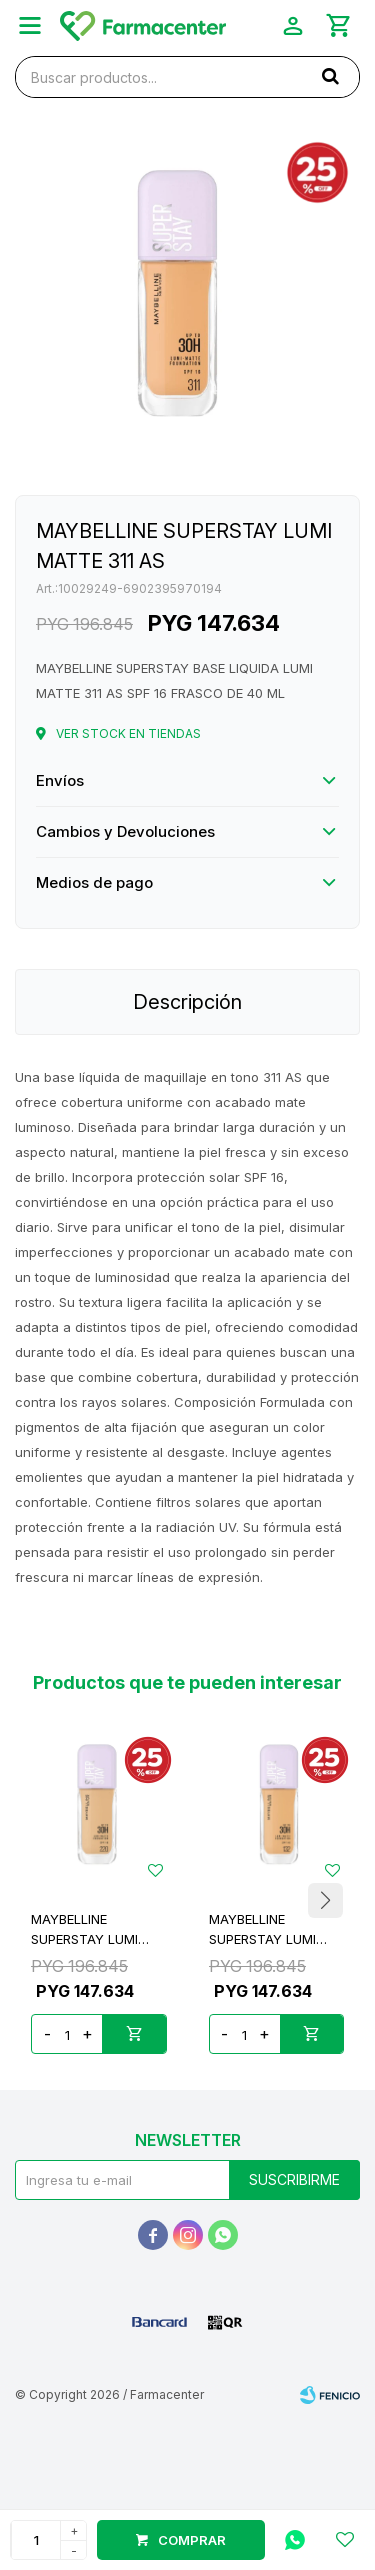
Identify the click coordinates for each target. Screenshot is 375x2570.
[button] (325, 1900)
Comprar (192, 2540)
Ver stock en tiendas (128, 733)
